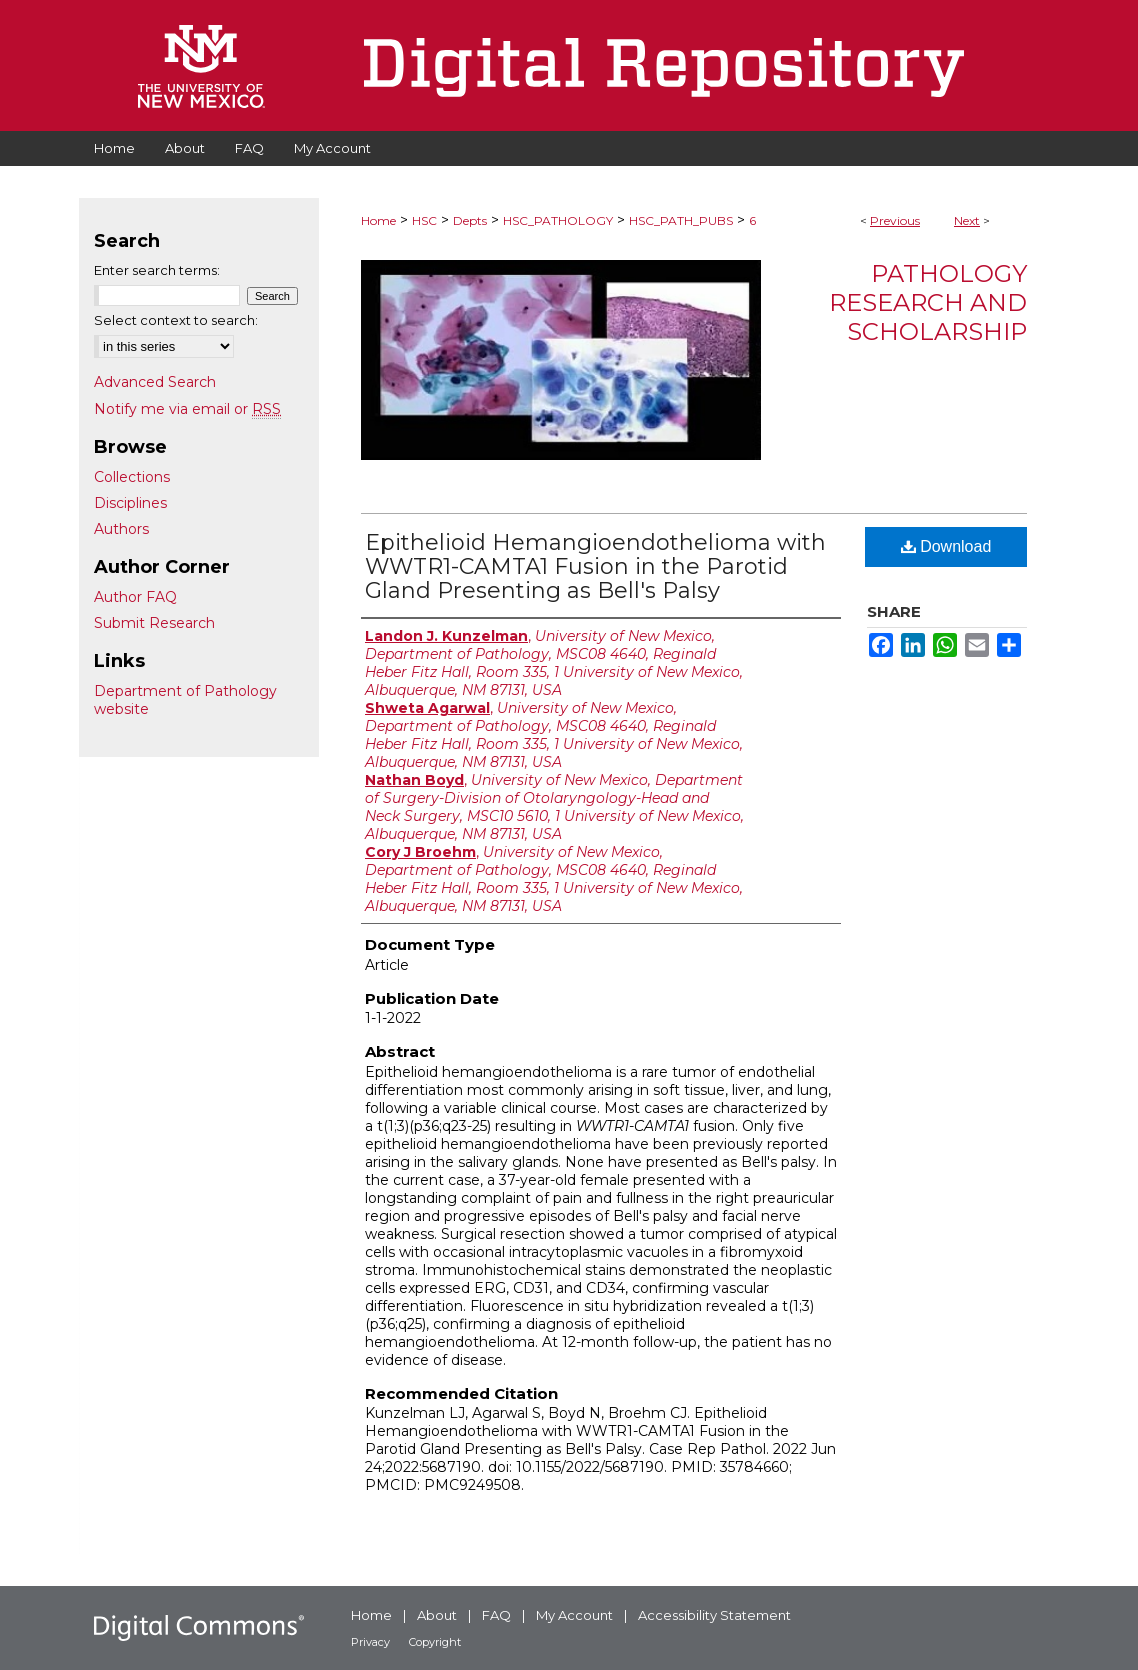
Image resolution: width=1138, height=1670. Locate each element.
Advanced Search (155, 382)
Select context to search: (176, 320)
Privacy (370, 1642)
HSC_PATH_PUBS (681, 220)
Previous (895, 220)
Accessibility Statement (714, 1615)
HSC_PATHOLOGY (558, 220)
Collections (132, 477)
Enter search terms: (157, 270)
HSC (424, 220)
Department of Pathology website (185, 700)
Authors (121, 529)
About (437, 1615)
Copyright (435, 1642)
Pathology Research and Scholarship (928, 302)
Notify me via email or (187, 409)
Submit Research (154, 623)
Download (946, 546)
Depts (470, 220)
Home (378, 220)
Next (967, 220)
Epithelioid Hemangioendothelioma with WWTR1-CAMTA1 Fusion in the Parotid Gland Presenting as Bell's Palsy (595, 566)
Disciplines (130, 503)
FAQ (496, 1615)
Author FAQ (135, 597)
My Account (574, 1615)
